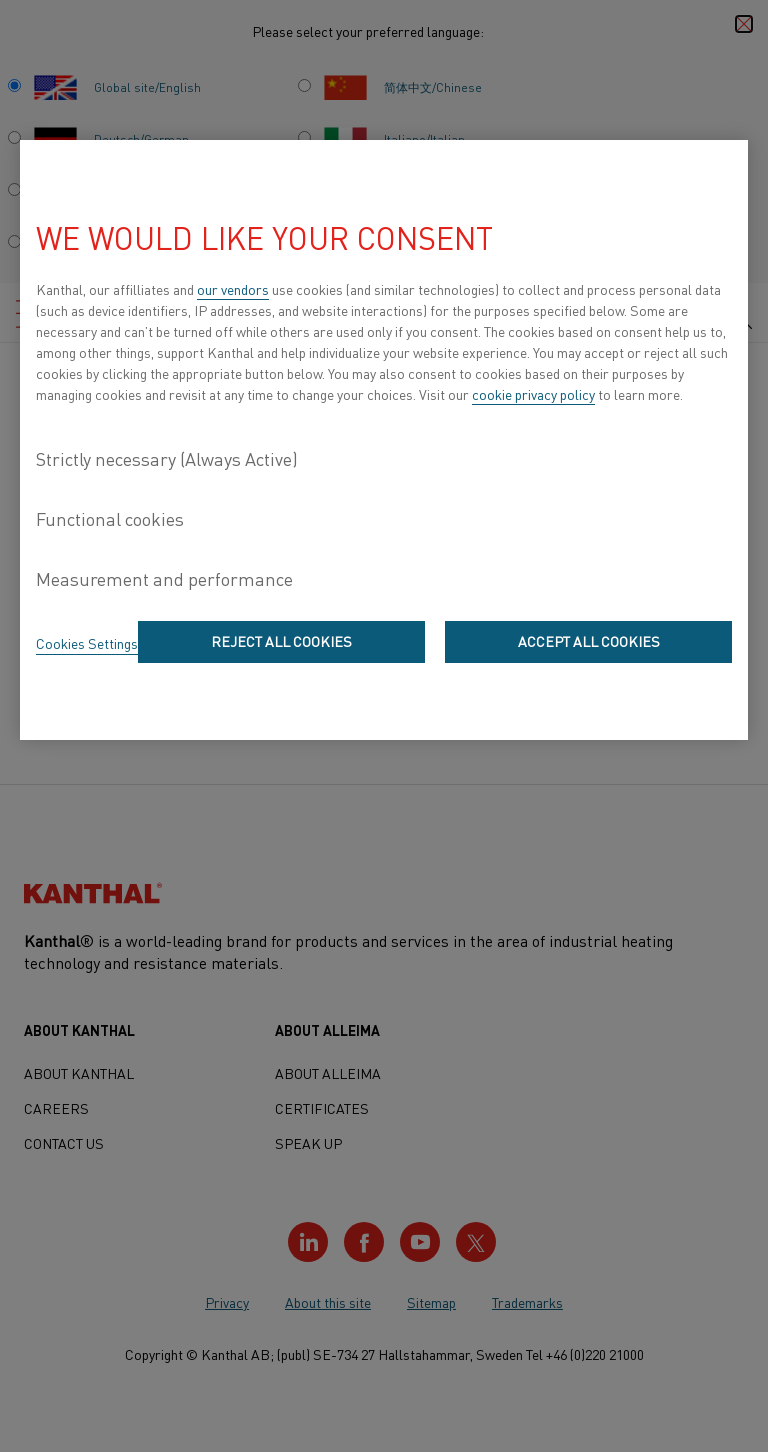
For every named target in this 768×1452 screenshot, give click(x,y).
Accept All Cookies (589, 641)
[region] (384, 440)
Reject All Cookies (281, 641)
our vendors (233, 289)
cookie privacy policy (533, 394)
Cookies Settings (87, 643)
